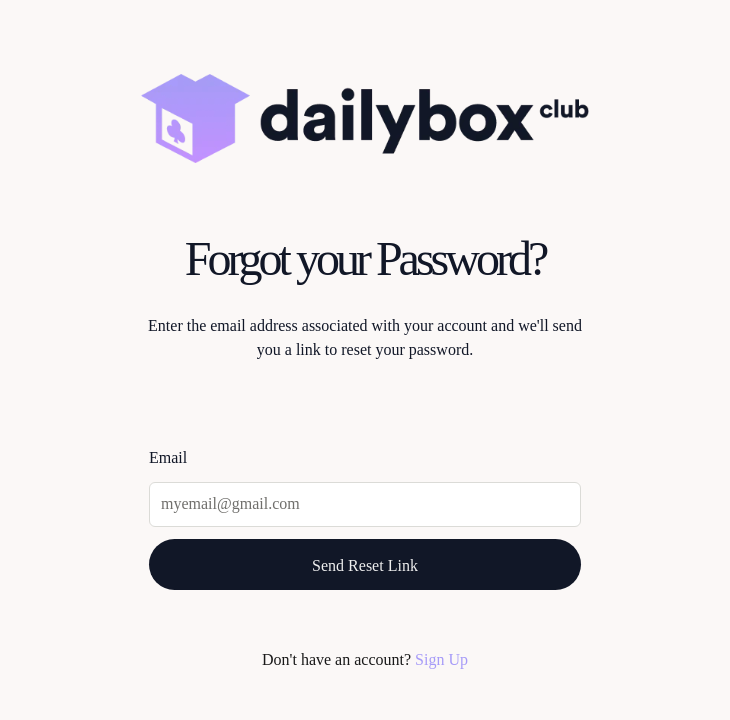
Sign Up (441, 659)
